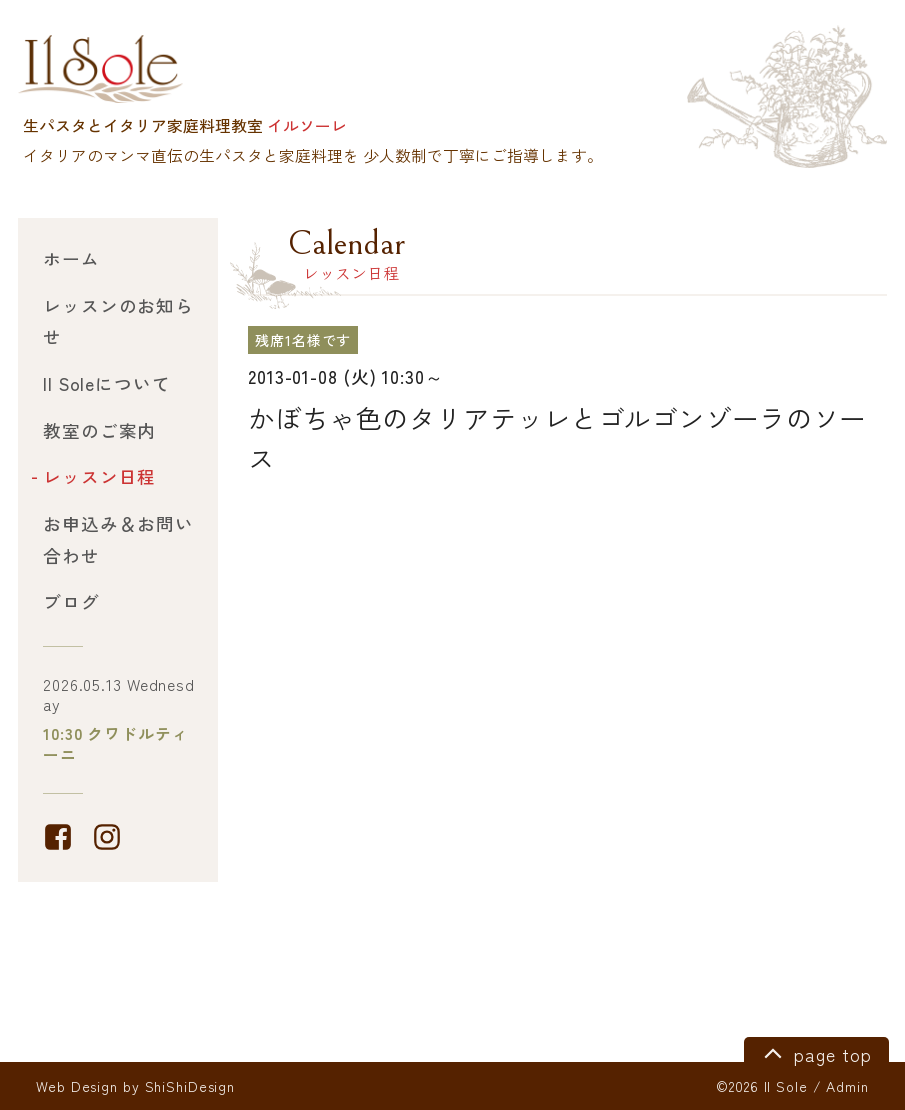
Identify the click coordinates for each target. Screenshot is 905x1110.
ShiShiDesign (190, 1086)
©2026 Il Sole (761, 1086)
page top (814, 1052)
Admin (847, 1086)
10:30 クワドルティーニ (116, 744)
